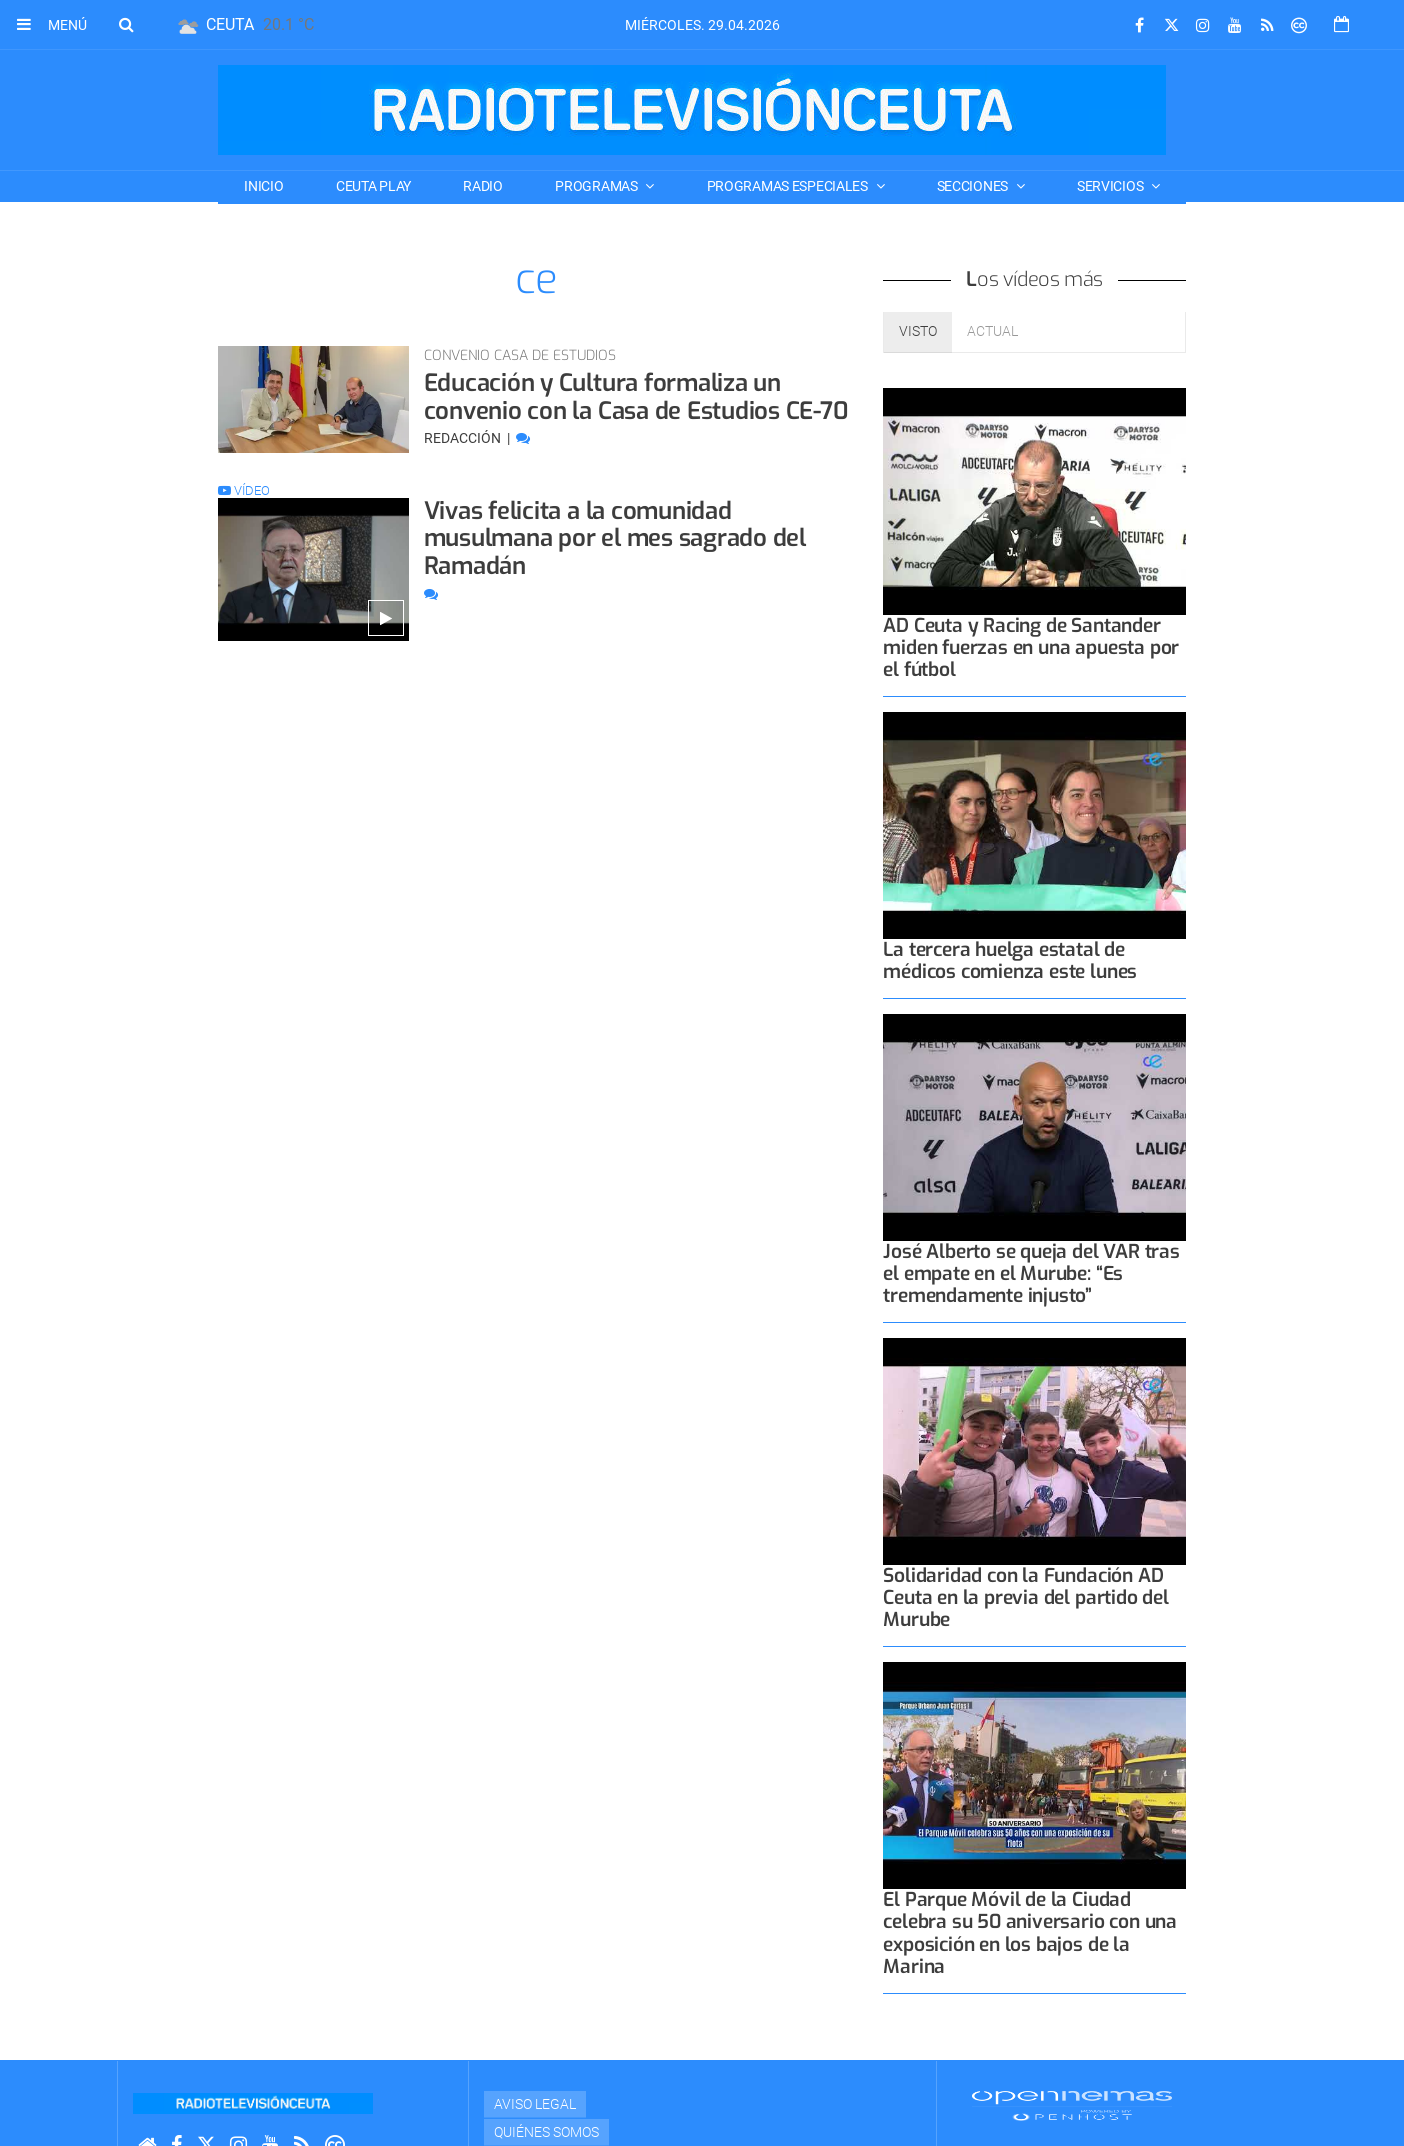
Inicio (263, 186)
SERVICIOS (1111, 186)
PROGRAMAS (597, 186)
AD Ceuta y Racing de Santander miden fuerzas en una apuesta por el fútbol (1031, 647)
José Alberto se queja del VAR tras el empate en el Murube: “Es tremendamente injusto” (1031, 1273)
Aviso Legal (535, 2104)
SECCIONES (974, 186)
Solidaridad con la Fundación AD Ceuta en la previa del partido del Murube (1025, 1597)
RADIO (483, 186)
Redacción (464, 438)
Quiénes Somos (546, 2132)
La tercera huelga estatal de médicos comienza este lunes (1010, 960)
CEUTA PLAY (373, 186)
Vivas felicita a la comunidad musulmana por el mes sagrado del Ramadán (615, 538)
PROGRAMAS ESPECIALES (789, 186)
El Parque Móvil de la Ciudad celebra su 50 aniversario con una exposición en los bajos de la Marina (1030, 1932)
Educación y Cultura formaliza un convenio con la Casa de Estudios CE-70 (636, 397)
